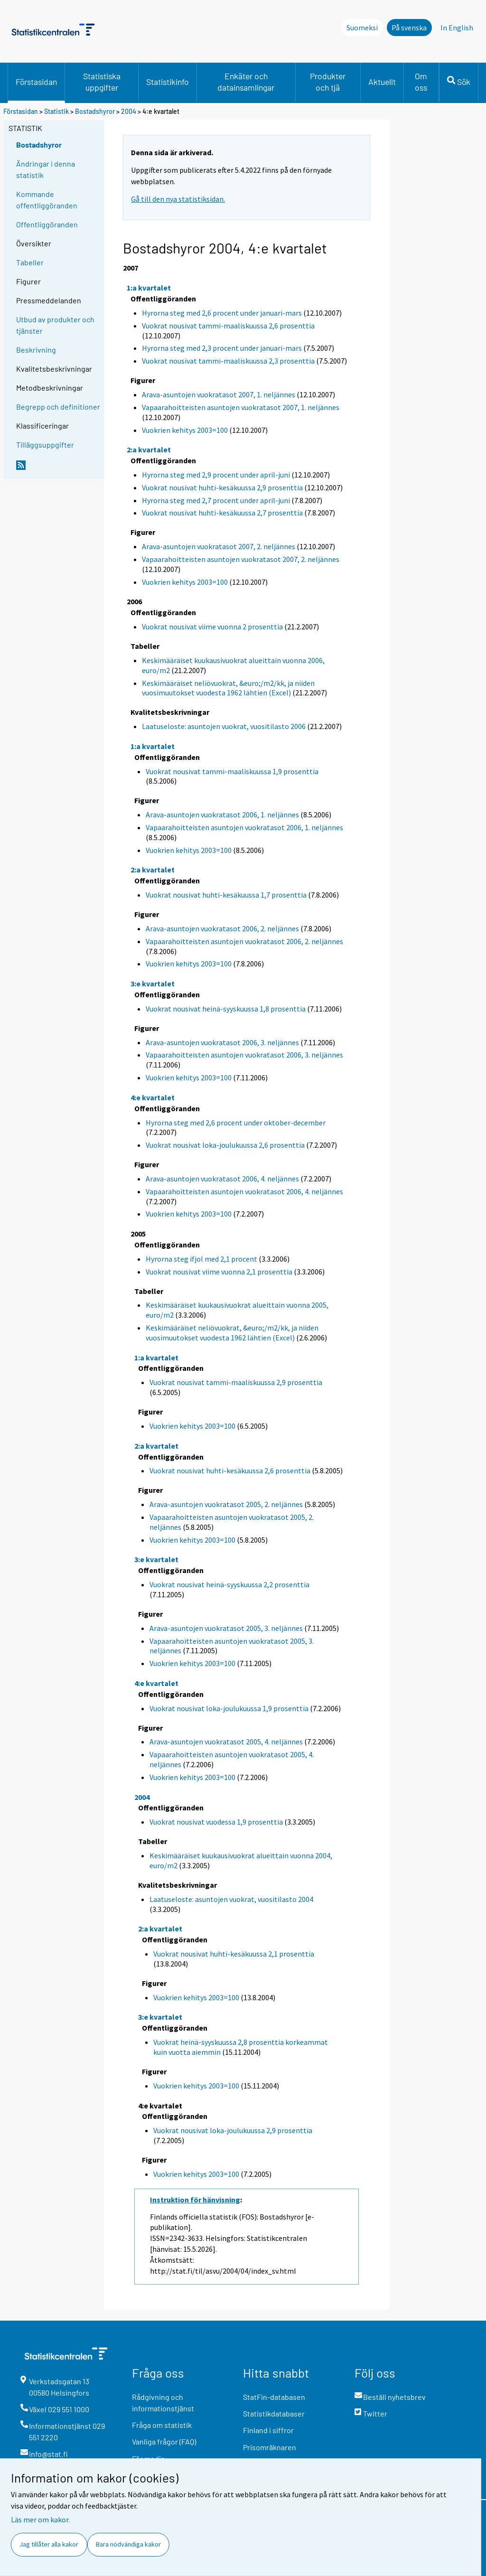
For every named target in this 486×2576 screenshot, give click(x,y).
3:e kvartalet (153, 983)
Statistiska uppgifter (102, 82)
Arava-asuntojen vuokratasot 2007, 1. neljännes (218, 394)
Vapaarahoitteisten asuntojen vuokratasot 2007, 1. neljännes (240, 407)
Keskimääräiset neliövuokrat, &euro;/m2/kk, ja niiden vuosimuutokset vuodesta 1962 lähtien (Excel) (228, 688)
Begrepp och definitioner (58, 406)
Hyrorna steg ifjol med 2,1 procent (201, 1259)
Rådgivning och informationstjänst (163, 2402)
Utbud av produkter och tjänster (55, 325)
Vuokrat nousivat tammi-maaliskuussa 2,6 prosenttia (228, 325)
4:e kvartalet (153, 1097)
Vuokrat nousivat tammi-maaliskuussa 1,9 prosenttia (232, 771)
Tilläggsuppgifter (45, 444)
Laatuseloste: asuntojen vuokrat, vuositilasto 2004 (231, 1899)
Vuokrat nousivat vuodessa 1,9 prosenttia (216, 1822)
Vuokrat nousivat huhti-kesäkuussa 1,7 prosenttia (226, 894)
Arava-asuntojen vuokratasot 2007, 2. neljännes (218, 546)
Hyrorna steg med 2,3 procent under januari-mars (222, 348)
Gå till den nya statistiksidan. (178, 199)
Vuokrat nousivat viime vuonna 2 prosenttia (212, 626)
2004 (128, 111)
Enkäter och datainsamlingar (245, 82)
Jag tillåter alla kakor (48, 2544)
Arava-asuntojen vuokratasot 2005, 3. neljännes (226, 1628)
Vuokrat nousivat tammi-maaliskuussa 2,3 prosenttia (228, 360)
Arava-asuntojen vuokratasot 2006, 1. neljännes (222, 814)
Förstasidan (36, 81)
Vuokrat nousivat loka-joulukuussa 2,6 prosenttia (225, 1145)
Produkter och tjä (328, 82)
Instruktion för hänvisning (195, 2199)
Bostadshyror (95, 111)
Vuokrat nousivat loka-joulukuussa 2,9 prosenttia (232, 2130)
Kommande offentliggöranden (46, 199)
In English (456, 27)
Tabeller (30, 262)
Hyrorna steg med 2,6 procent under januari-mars (222, 313)
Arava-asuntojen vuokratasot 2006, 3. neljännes (222, 1042)
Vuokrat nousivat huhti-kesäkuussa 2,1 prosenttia (233, 1953)
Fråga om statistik (162, 2424)
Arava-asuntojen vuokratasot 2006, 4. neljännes (222, 1178)
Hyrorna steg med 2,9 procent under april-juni (216, 474)
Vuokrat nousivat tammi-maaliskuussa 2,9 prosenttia (236, 1382)
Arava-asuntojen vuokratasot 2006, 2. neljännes (222, 928)
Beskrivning (36, 349)
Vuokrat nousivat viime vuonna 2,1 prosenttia (219, 1271)
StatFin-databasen (274, 2396)
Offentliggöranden (47, 224)
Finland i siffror (268, 2430)
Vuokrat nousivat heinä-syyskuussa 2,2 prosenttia (229, 1584)
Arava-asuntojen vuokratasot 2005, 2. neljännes (226, 1504)
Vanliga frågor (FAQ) (164, 2441)
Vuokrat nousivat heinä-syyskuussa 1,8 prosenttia (226, 1008)
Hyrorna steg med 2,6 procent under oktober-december (236, 1122)
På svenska (409, 27)
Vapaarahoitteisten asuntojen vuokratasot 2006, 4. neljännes (244, 1191)
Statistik (56, 111)
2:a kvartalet (149, 449)
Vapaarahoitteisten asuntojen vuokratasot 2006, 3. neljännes (244, 1054)
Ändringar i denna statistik (45, 169)
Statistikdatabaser (274, 2413)
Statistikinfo (167, 81)
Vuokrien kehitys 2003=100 (185, 430)
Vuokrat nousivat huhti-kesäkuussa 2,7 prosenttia (222, 512)
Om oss (421, 82)
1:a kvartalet (149, 287)
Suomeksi (362, 27)
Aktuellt (382, 81)
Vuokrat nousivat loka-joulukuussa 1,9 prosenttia (229, 1708)
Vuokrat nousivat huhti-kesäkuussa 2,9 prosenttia (222, 487)
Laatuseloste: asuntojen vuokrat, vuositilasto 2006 (224, 726)
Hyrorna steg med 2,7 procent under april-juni (216, 500)
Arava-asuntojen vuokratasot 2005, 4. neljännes (226, 1741)
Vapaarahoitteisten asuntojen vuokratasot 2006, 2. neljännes (244, 941)
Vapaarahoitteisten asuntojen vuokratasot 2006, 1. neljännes (244, 827)
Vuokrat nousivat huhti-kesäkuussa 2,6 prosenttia (230, 1470)
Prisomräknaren (269, 2447)
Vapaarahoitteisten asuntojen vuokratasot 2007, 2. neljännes (240, 559)
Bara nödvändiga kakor (128, 2544)
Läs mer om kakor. (40, 2519)
